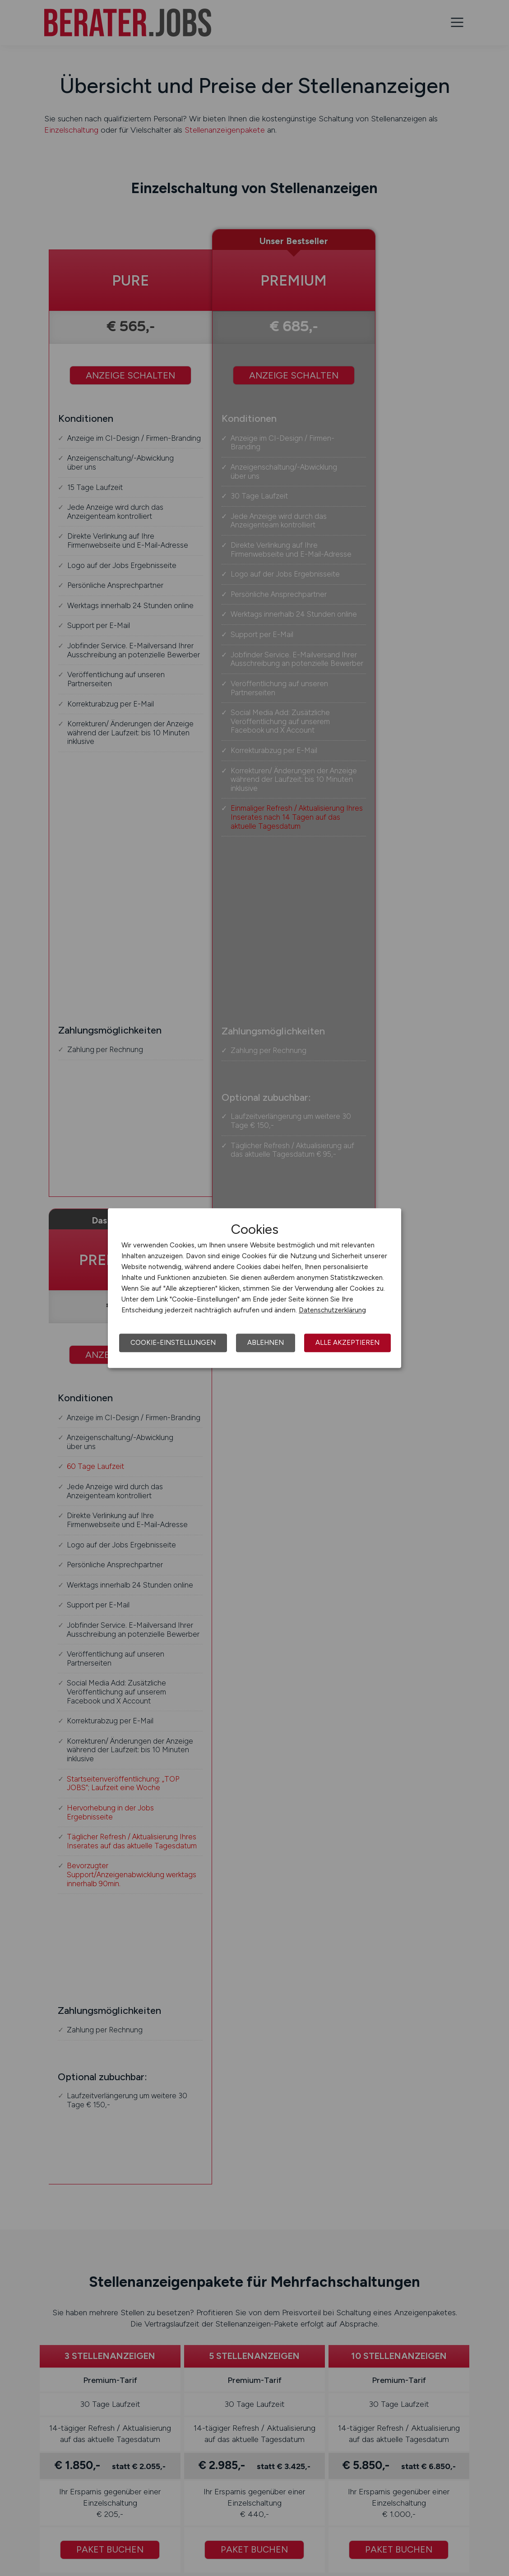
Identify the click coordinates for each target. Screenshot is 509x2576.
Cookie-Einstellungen (173, 1343)
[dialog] (254, 1288)
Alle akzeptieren (347, 1343)
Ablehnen (265, 1343)
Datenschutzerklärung (332, 1310)
